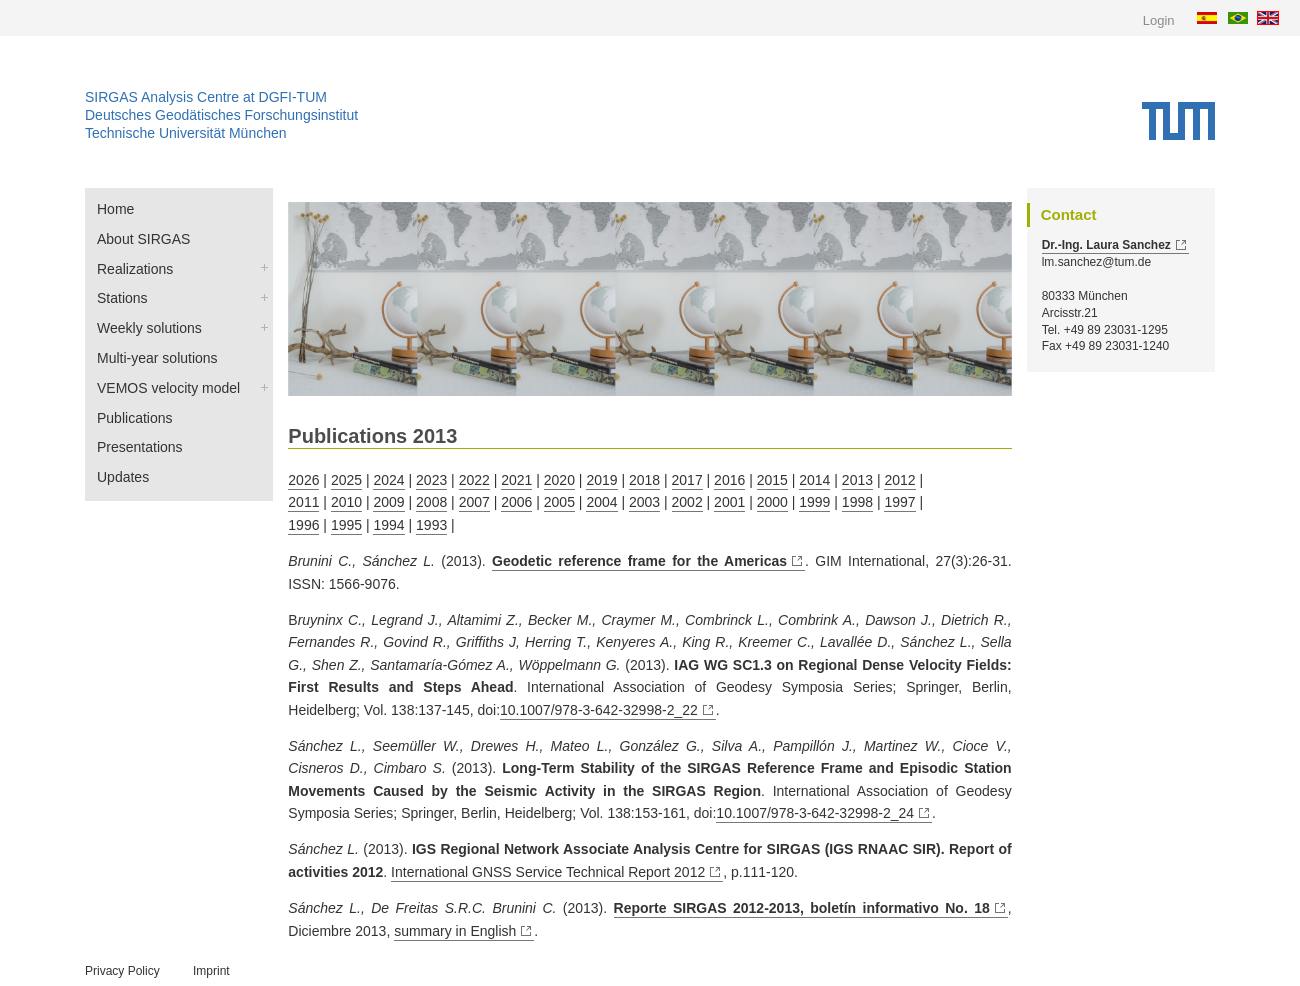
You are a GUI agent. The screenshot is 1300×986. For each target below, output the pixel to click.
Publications (135, 418)
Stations (122, 298)
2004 (601, 502)
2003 (644, 502)
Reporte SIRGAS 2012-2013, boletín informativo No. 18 (802, 908)
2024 (388, 480)
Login (1159, 20)
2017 (687, 480)
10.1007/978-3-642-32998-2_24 (815, 813)
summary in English (455, 931)
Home (115, 209)
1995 (346, 525)
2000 (772, 502)
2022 (474, 480)
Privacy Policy (122, 971)
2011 (303, 502)
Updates (123, 477)
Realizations (135, 269)
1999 (814, 502)
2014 (814, 480)
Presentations (140, 447)
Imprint (211, 971)
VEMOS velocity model (168, 388)
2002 (687, 502)
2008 (431, 502)
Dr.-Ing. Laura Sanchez (1106, 245)
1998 (857, 502)
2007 (474, 502)
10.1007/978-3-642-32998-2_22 (599, 710)
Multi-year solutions (157, 358)
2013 (857, 480)
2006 (516, 502)
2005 (559, 502)
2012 (899, 480)
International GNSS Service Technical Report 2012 (548, 872)
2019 (601, 480)
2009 (388, 502)
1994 (388, 525)
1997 (899, 502)
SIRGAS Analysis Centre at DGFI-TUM (206, 97)
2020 (559, 480)
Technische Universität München (186, 133)
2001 (729, 502)
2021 (516, 480)
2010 (346, 502)
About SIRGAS (143, 239)
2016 (729, 480)
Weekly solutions (149, 328)
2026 (303, 480)
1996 (303, 525)
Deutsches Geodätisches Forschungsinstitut (221, 115)
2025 (346, 480)
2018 (644, 480)
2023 (431, 480)
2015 (772, 480)
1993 (431, 525)
